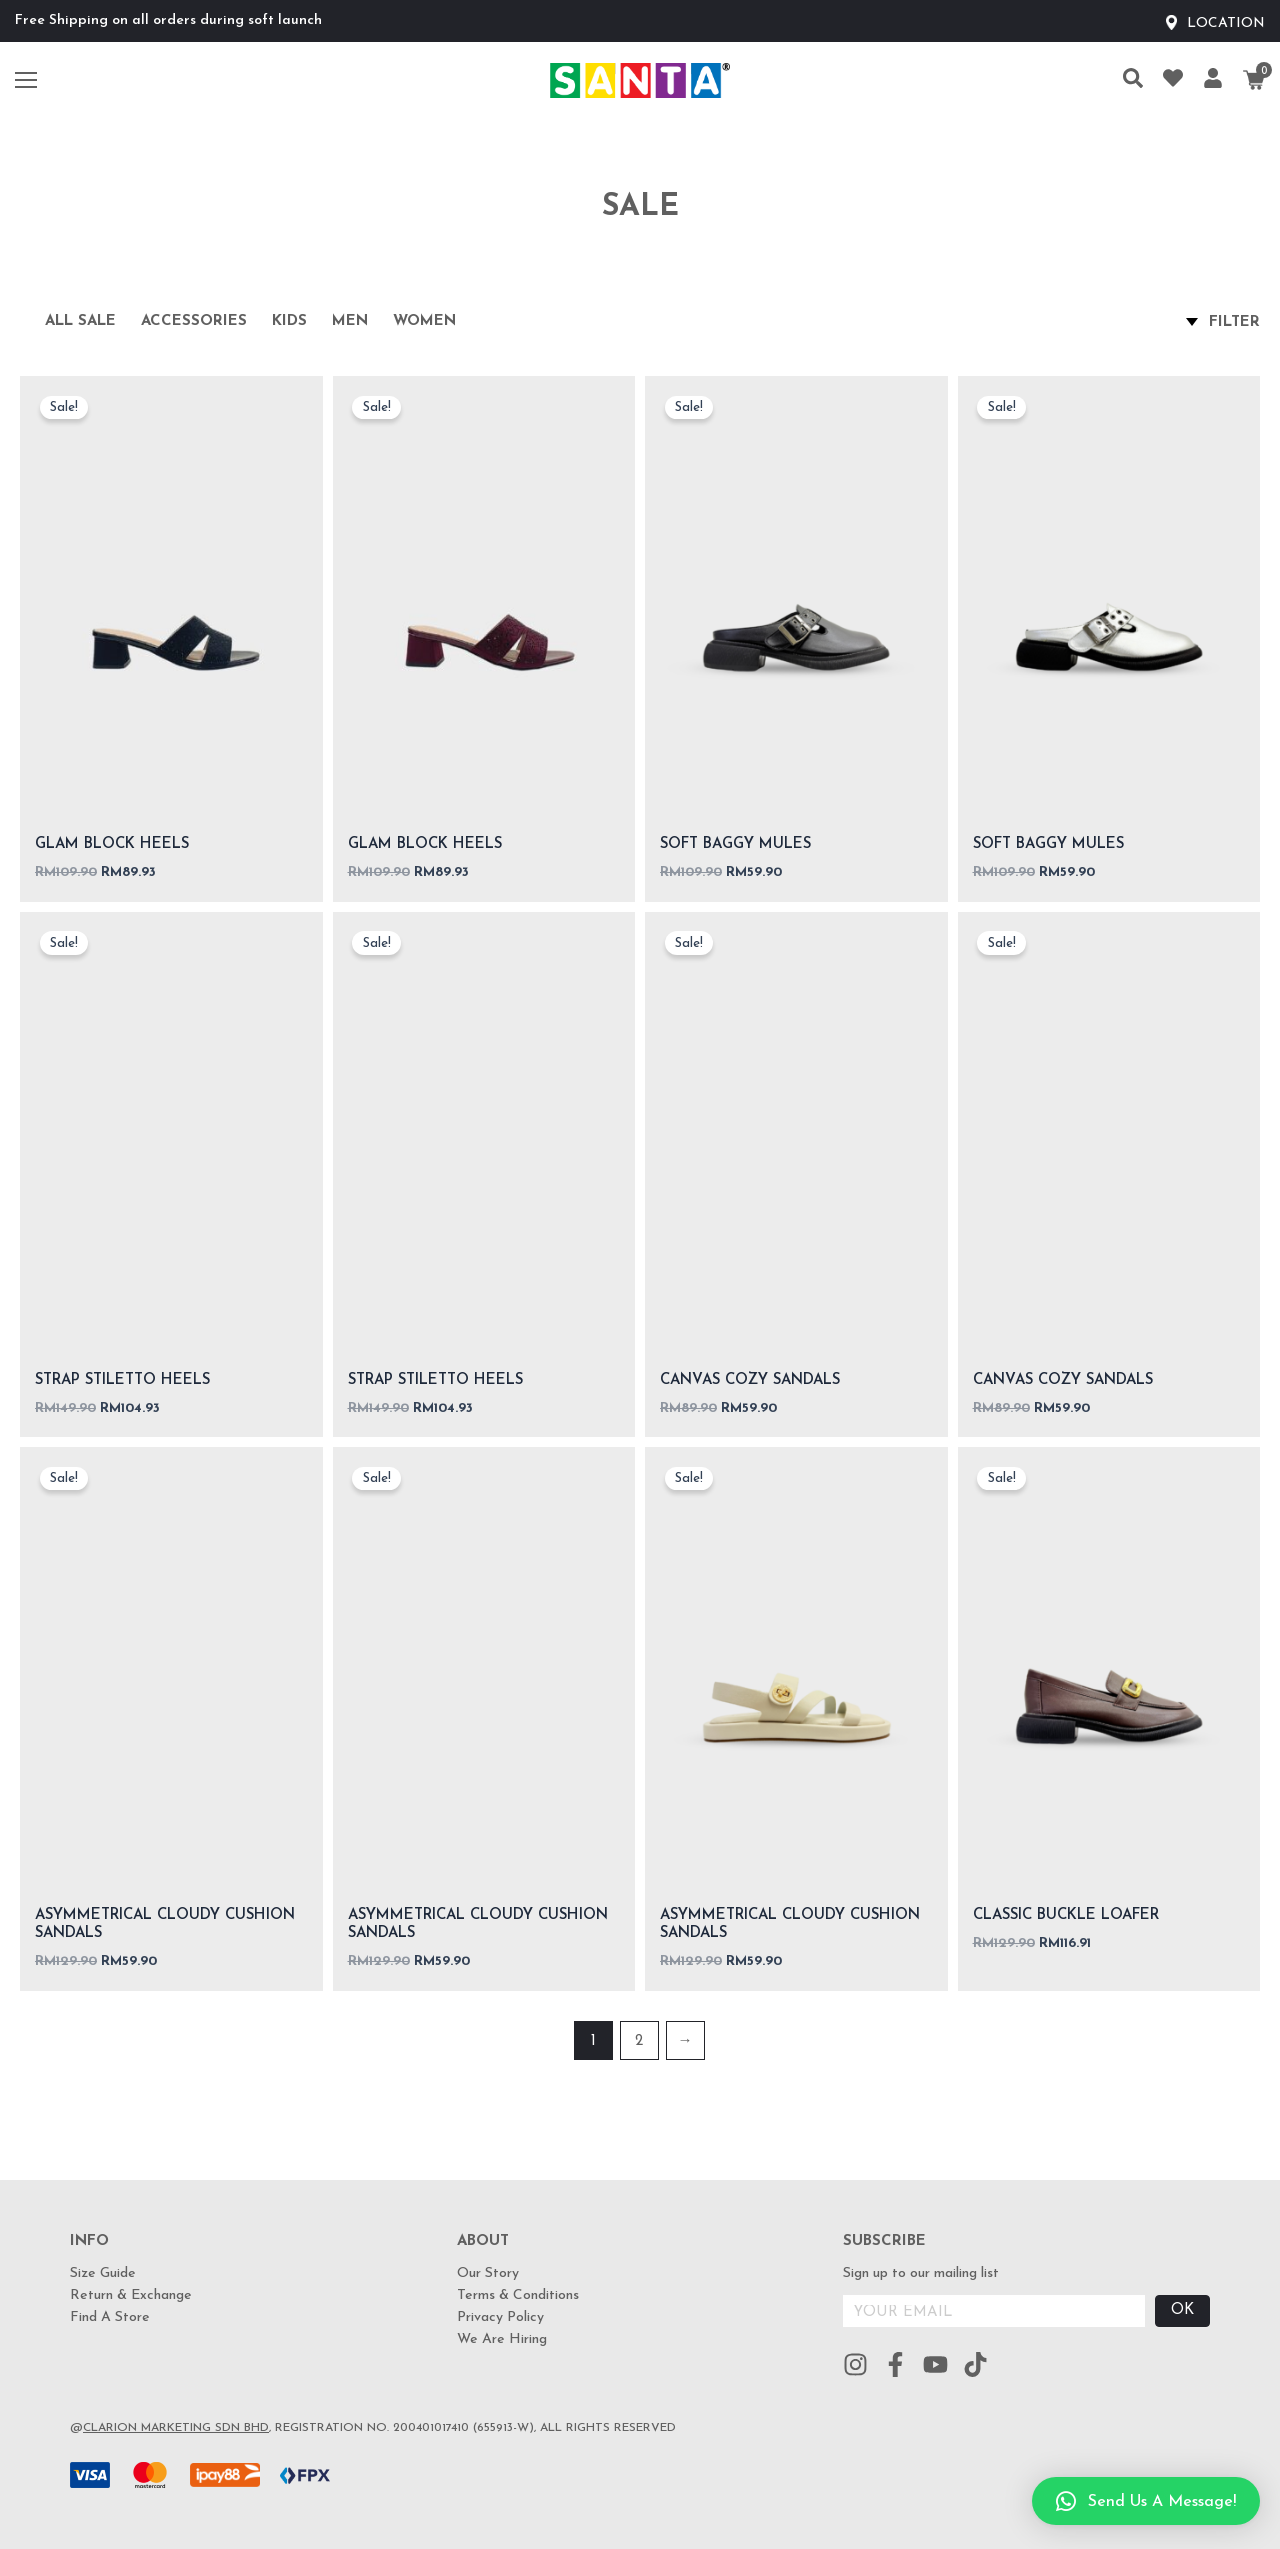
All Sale (80, 321)
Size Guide (103, 2273)
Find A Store (110, 2317)
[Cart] (1254, 80)
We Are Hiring (502, 2339)
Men (350, 321)
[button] (1146, 2501)
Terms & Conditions (518, 2295)
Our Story (488, 2273)
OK (1182, 2310)
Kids (289, 321)
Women (424, 321)
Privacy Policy (500, 2317)
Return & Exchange (131, 2295)
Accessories (194, 321)
